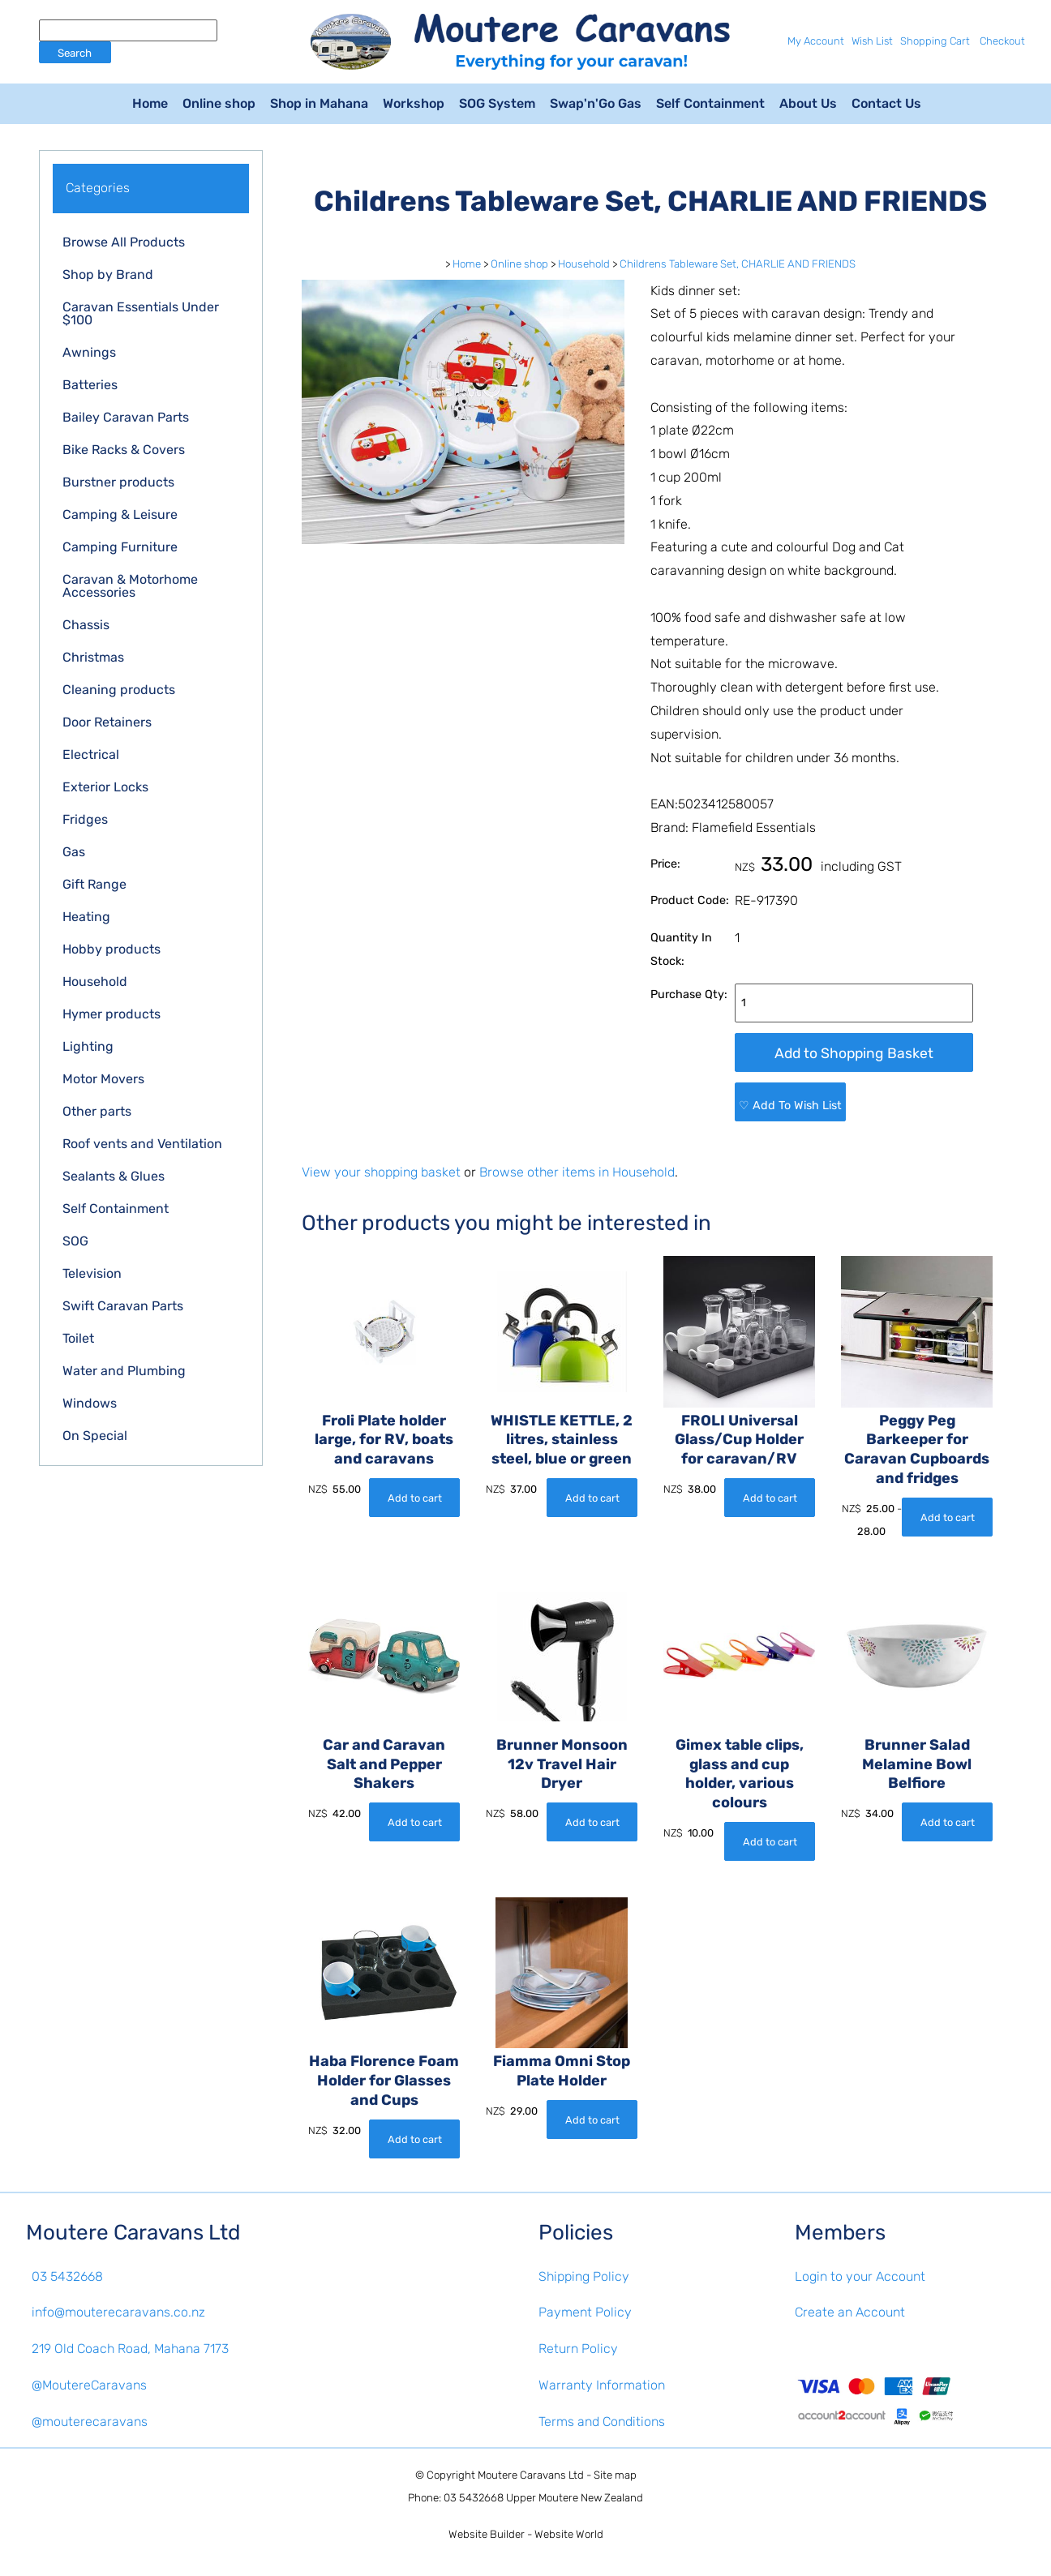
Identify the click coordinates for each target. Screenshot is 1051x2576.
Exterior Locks (105, 787)
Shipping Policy (583, 2276)
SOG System (497, 103)
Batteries (90, 384)
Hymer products (111, 1014)
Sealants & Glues (113, 1176)
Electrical (90, 754)
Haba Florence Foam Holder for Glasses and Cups (384, 2081)
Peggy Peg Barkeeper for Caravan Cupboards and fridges (916, 1449)
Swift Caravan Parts (122, 1306)
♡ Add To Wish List (790, 1105)
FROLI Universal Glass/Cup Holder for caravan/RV (739, 1440)
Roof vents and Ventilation (142, 1143)
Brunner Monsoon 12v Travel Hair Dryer (562, 1764)
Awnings (89, 352)
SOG (75, 1241)
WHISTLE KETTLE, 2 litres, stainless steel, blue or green (562, 1440)
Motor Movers (103, 1079)
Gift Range (94, 884)
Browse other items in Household (577, 1172)
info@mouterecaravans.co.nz (118, 2312)
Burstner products (118, 482)
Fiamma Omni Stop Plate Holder (561, 2071)
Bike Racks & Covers (123, 449)
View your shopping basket (381, 1172)
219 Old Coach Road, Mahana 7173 (130, 2348)
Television (92, 1273)
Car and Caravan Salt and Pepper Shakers (384, 1764)
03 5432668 (67, 2276)
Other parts (96, 1111)
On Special (94, 1435)
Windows (89, 1403)
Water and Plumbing (124, 1370)
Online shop (218, 103)
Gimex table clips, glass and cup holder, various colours (740, 1773)
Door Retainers (107, 722)
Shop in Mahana (319, 103)
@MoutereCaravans (89, 2385)
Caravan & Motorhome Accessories (130, 586)
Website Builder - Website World (525, 2534)
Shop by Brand (107, 274)
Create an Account (850, 2312)
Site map (615, 2475)
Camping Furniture (120, 547)
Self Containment (710, 103)
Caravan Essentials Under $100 (140, 313)
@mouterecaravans (90, 2421)
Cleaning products (118, 689)
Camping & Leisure (120, 514)
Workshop (413, 103)
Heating (86, 916)
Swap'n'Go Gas (595, 103)
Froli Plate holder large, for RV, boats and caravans (384, 1440)
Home (150, 103)
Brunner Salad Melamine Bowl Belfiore (917, 1764)
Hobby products (111, 949)
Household (94, 981)
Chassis (85, 624)
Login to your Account (860, 2276)
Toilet (78, 1338)
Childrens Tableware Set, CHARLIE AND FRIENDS (738, 264)
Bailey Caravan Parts (125, 417)
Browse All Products (123, 242)
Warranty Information (601, 2385)
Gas (73, 851)
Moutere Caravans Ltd (531, 2475)
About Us (808, 103)
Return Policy (578, 2348)
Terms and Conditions (601, 2421)
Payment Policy (585, 2312)
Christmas (93, 657)
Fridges (85, 819)
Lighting (88, 1046)
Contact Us (886, 103)
